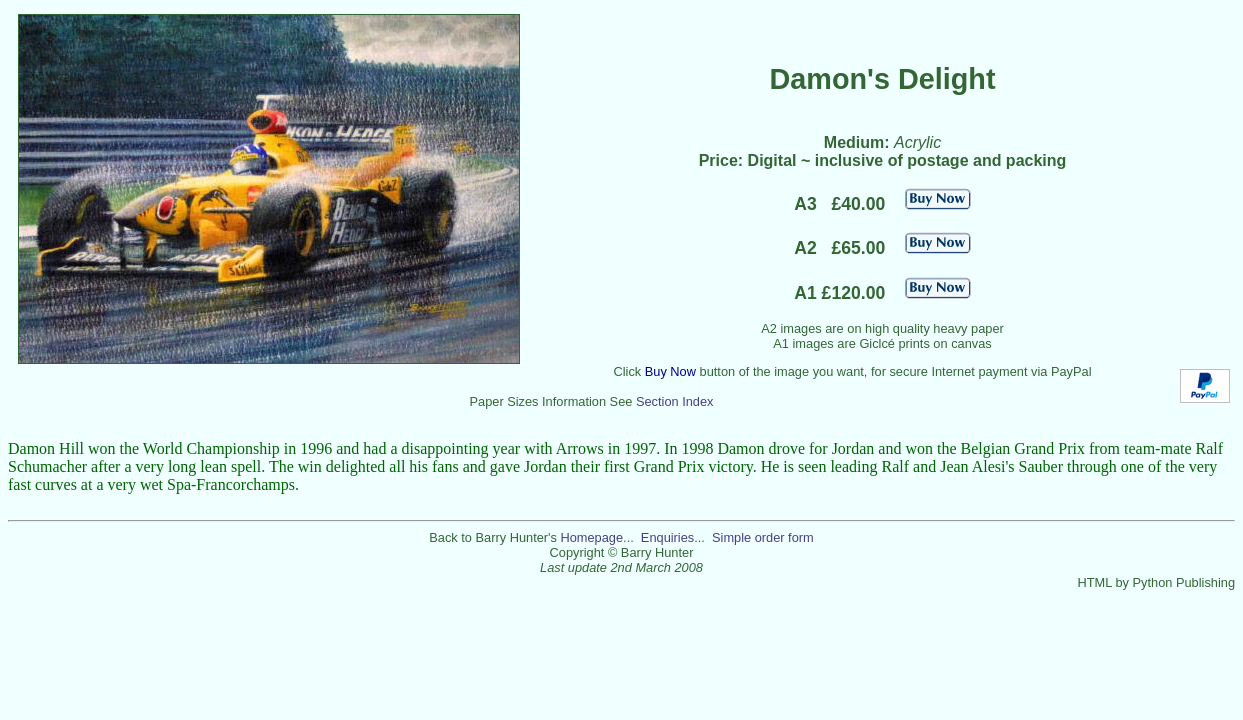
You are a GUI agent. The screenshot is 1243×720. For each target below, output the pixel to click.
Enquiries (667, 537)
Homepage (591, 537)
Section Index (675, 401)
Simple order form (763, 537)
